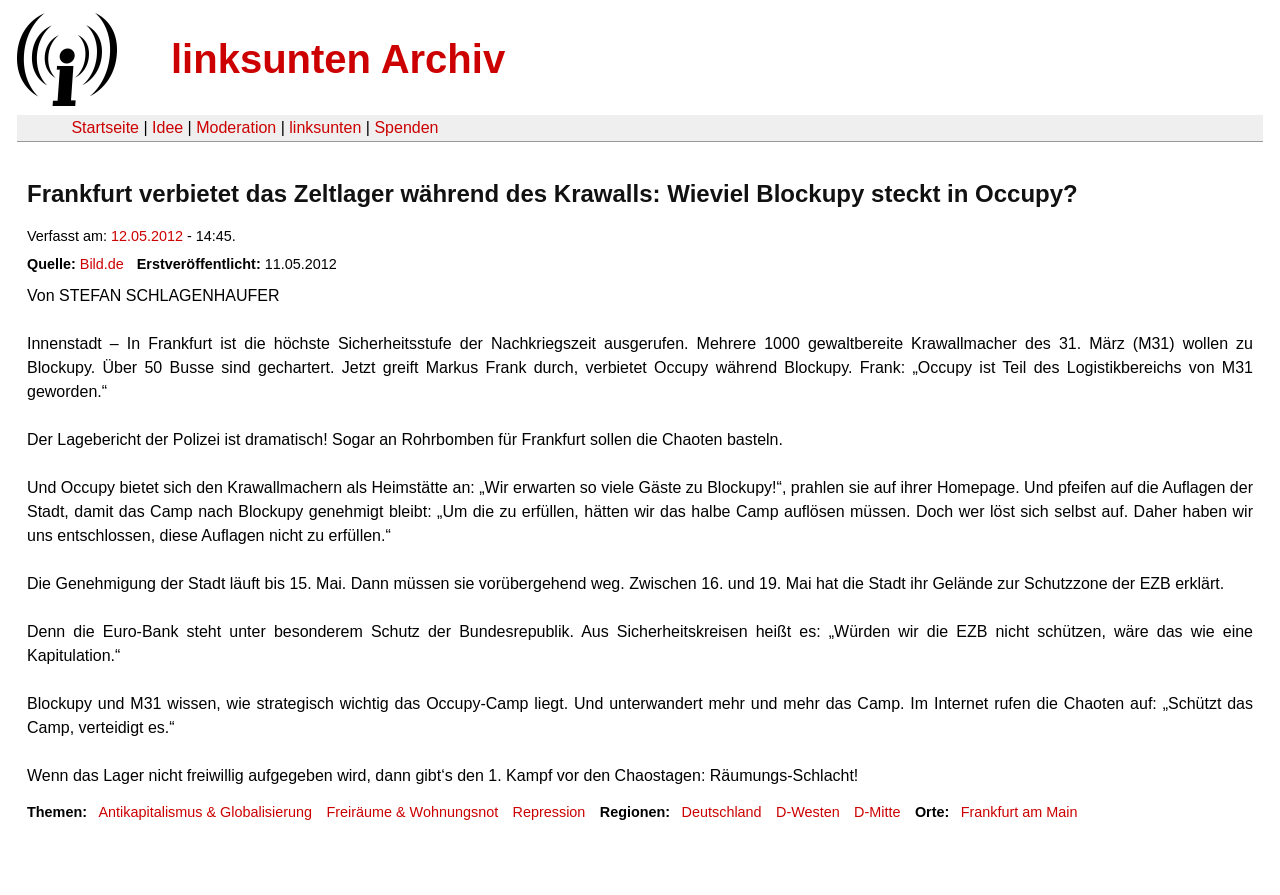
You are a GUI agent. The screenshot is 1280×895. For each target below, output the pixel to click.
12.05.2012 (147, 236)
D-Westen (808, 812)
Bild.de (102, 264)
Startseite (105, 127)
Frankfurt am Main (1019, 812)
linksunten (325, 127)
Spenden (406, 127)
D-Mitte (877, 812)
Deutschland (722, 812)
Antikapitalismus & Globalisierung (205, 812)
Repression (549, 812)
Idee (167, 127)
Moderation (236, 127)
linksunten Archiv (338, 59)
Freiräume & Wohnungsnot (412, 812)
